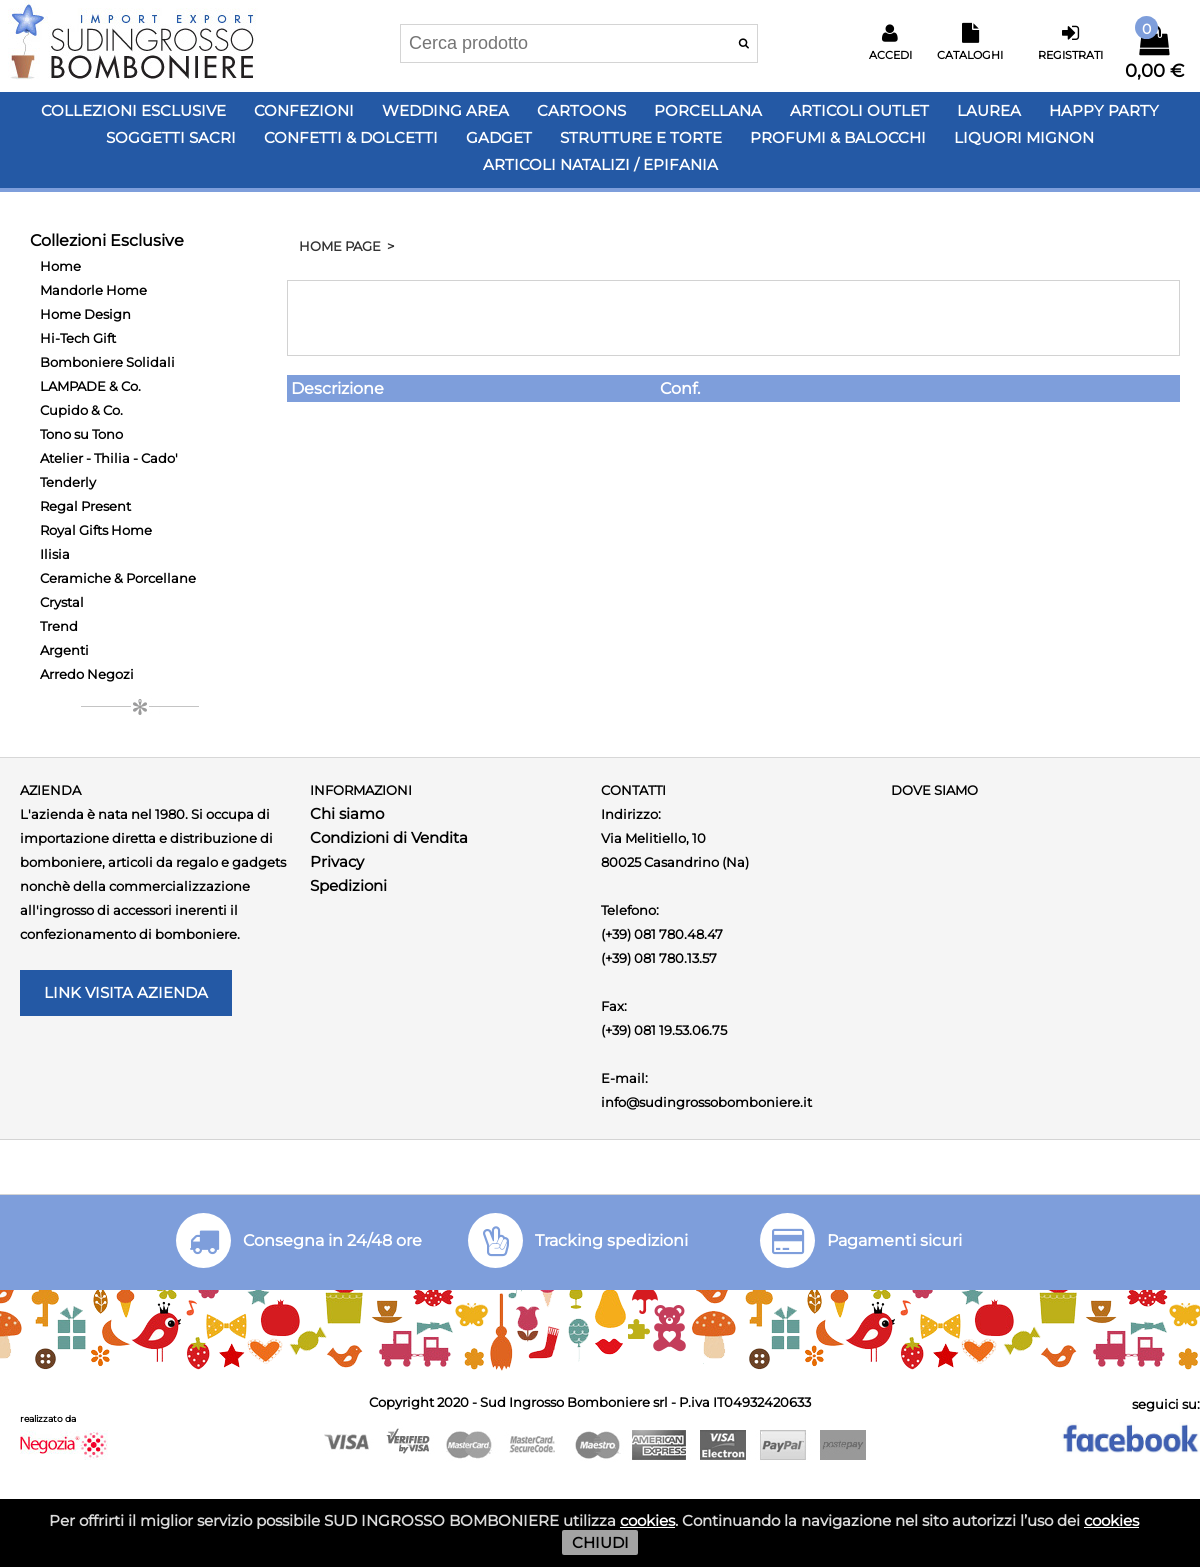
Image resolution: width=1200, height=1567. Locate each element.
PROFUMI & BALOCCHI (838, 137)
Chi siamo (347, 813)
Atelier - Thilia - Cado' (109, 458)
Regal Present (85, 506)
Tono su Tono (81, 434)
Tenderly (68, 482)
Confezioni (304, 110)
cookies (647, 1520)
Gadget (499, 137)
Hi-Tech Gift (78, 338)
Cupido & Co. (81, 410)
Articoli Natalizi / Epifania (600, 164)
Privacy (337, 861)
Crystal (62, 602)
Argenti (64, 650)
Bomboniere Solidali (107, 362)
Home (60, 266)
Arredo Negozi (87, 674)
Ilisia (55, 554)
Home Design (85, 314)
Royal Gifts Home (96, 530)
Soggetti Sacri (171, 137)
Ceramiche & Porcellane (118, 578)
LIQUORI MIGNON (1024, 137)
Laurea (989, 110)
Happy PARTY (1104, 110)
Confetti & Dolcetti (351, 137)
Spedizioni (348, 885)
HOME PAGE (340, 246)
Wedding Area (445, 110)
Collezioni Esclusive (133, 110)
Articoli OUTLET (859, 110)
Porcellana (708, 110)
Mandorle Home (93, 290)
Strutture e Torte (641, 137)
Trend (59, 626)
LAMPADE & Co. (90, 386)
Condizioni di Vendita (389, 837)
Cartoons (581, 110)
